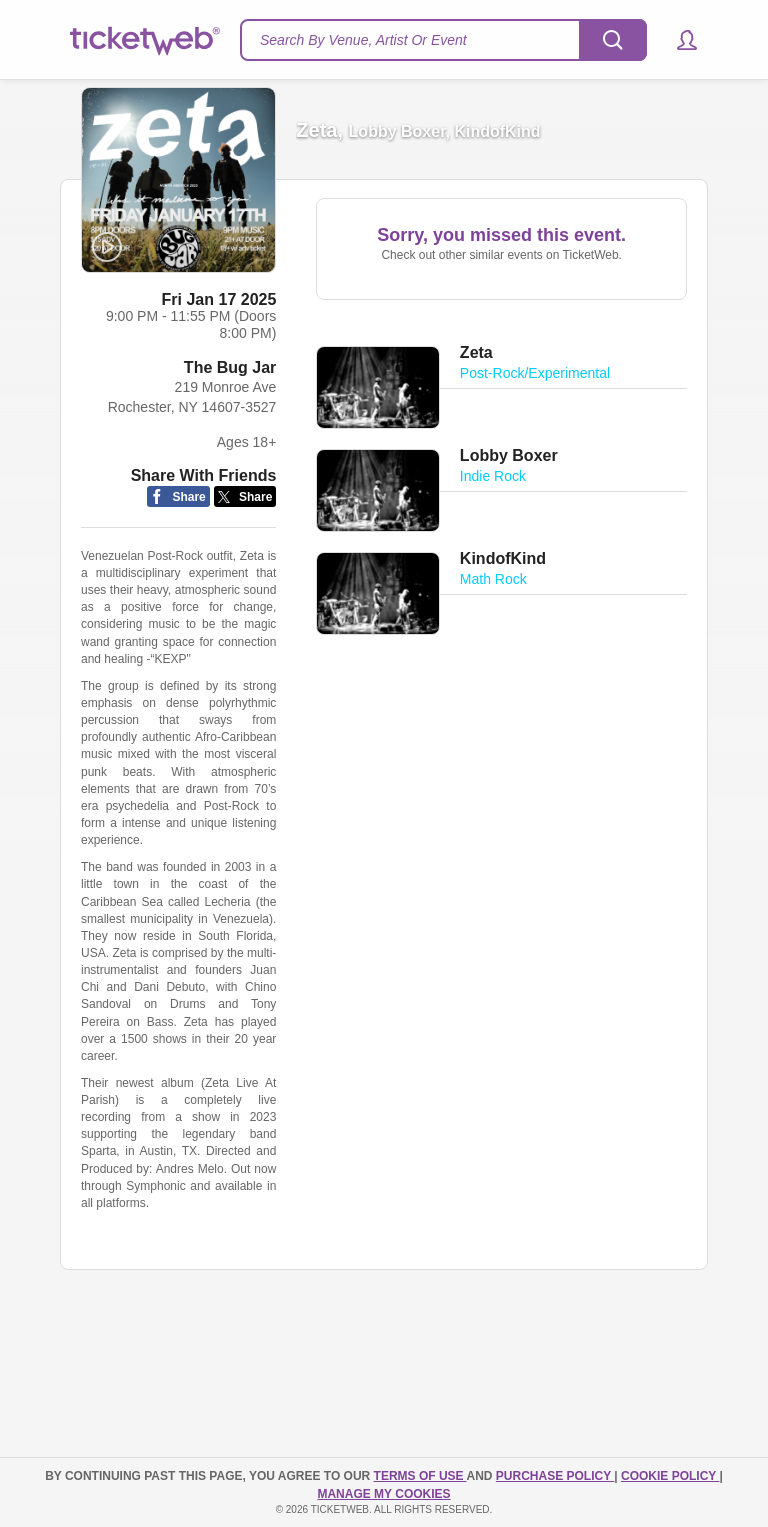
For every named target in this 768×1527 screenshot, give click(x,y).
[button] (677, 40)
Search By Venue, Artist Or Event (363, 40)
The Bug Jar (230, 367)
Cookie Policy (670, 1476)
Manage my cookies (383, 1494)
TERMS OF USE (420, 1476)
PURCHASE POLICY (555, 1476)
